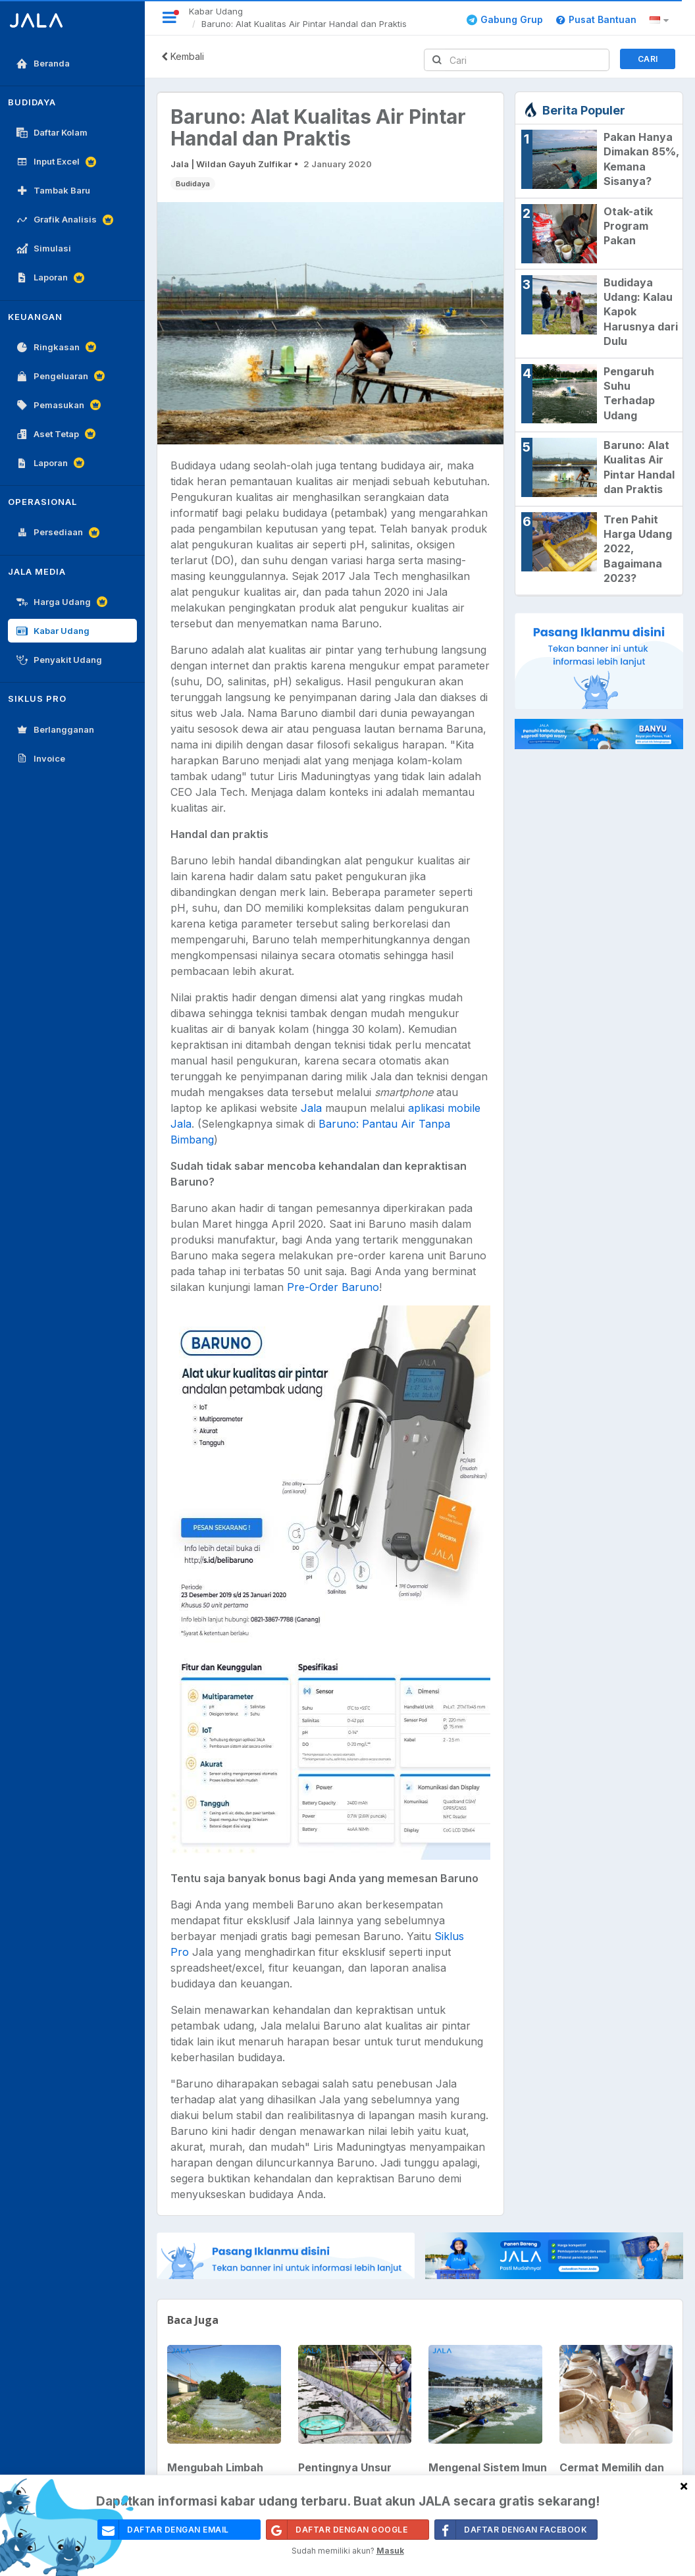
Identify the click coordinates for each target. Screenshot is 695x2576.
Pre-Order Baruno (333, 1287)
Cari (648, 59)
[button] (661, 20)
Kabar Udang (216, 11)
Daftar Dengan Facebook (511, 2529)
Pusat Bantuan (596, 19)
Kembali (182, 56)
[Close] (683, 2485)
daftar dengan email (163, 2529)
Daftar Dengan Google (337, 2529)
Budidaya (193, 183)
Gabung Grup (505, 19)
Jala (311, 1108)
